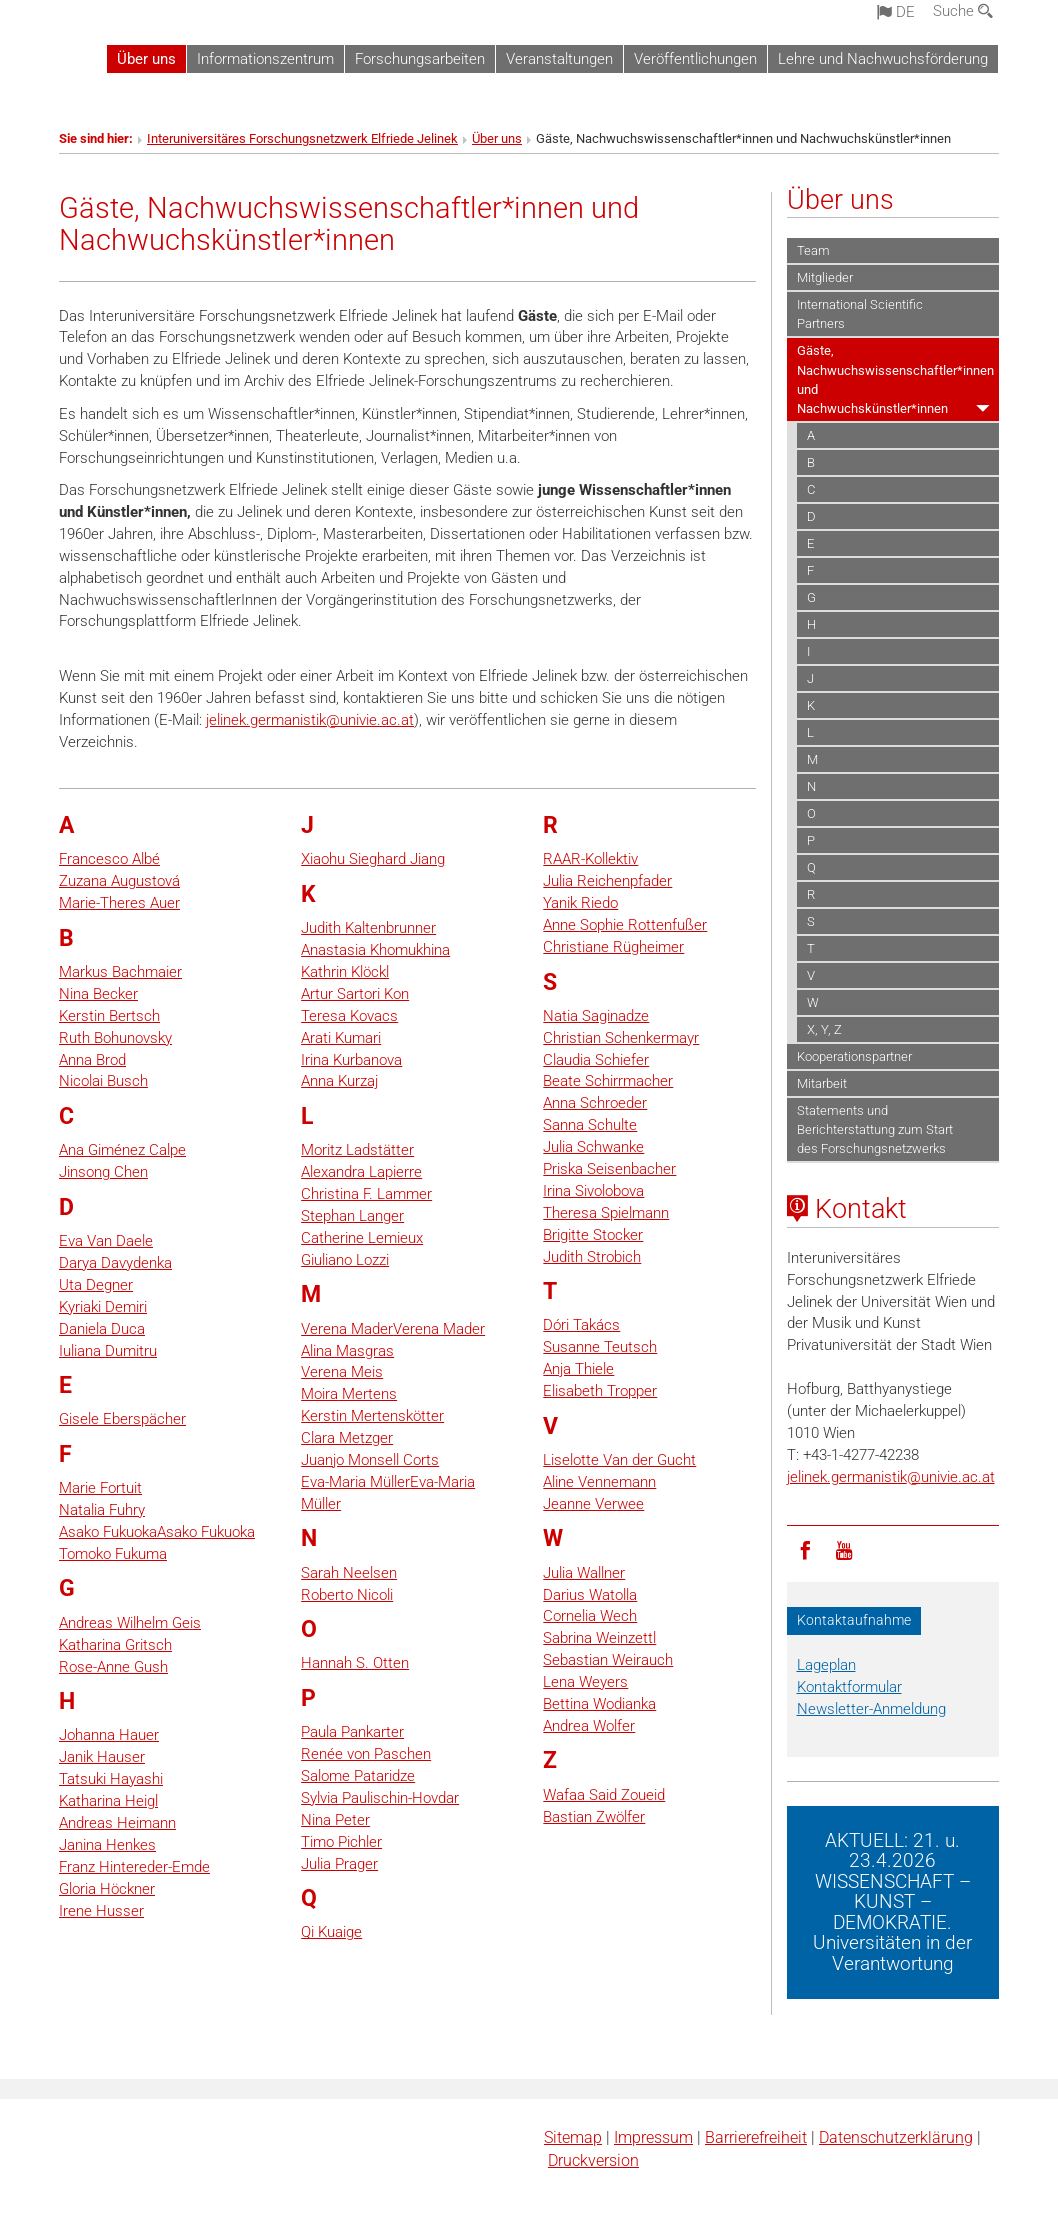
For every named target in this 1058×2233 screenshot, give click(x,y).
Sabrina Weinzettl (599, 1638)
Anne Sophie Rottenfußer (625, 925)
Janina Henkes (107, 1845)
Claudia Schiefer (596, 1060)
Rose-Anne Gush (113, 1667)
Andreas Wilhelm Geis (130, 1623)
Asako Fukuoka (108, 1532)
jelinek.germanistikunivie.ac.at (310, 720)
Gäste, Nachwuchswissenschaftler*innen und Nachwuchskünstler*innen (895, 379)
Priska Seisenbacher (609, 1169)
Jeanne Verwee (593, 1504)
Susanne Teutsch (600, 1347)
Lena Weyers (585, 1682)
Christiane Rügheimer (613, 947)
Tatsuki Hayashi (111, 1779)
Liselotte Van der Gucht (619, 1460)
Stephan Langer (352, 1216)
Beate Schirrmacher (608, 1081)
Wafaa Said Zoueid (604, 1795)
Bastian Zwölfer (594, 1817)
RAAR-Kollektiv (590, 859)
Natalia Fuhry (102, 1510)
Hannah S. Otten (355, 1663)
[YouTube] (844, 1549)
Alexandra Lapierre (361, 1172)
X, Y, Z (824, 1029)
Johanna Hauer (109, 1735)
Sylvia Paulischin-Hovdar (380, 1798)
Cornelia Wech (590, 1616)
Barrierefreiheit (756, 2137)
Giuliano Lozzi (345, 1260)
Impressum (653, 2137)
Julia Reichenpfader (607, 881)
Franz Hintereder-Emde (134, 1867)
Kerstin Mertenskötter (372, 1416)
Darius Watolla (590, 1595)
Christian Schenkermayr (621, 1038)
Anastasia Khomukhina (375, 950)
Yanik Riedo (580, 903)
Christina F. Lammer (366, 1194)
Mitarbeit (822, 1083)
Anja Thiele (578, 1369)
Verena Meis (342, 1372)
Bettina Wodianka (599, 1704)
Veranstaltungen (559, 59)
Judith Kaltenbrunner (368, 928)
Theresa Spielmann (606, 1213)
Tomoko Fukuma (113, 1554)
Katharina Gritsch (115, 1645)
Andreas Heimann (117, 1823)
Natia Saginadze (596, 1016)
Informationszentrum (265, 59)
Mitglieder (825, 277)
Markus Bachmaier (120, 972)
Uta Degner (96, 1285)
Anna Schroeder (595, 1103)
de (896, 12)
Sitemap (573, 2137)
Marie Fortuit (100, 1488)
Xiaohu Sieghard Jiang (373, 859)
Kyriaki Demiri (103, 1307)
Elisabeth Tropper (600, 1391)
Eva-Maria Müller (355, 1482)
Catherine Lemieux (362, 1238)
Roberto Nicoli (347, 1595)
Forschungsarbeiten (420, 59)
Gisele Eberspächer (122, 1419)
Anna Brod (92, 1060)
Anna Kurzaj (339, 1081)
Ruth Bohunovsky (115, 1038)
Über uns (146, 59)
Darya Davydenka (115, 1263)
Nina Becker (98, 994)
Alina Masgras (347, 1351)
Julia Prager (339, 1864)
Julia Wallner (584, 1573)
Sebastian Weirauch (608, 1660)
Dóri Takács (581, 1325)
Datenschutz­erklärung (896, 2137)
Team (813, 250)
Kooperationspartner (854, 1056)
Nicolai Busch (103, 1081)
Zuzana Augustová (119, 881)
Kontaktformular (849, 1687)
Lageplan (826, 1665)
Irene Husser (101, 1911)
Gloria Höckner (107, 1889)
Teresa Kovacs (349, 1016)
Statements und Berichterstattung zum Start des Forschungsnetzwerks (875, 1129)
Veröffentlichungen (695, 59)
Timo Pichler (341, 1842)
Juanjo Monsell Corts (370, 1460)
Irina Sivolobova (593, 1191)
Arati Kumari (341, 1038)
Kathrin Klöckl (345, 972)
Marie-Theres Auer (119, 903)
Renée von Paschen (366, 1754)
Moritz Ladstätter (357, 1150)
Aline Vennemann (599, 1482)
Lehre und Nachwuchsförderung (883, 59)
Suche (963, 11)
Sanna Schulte (590, 1125)
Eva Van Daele (106, 1241)
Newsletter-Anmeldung (871, 1709)
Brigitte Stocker (593, 1235)
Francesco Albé (109, 859)
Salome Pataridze (358, 1776)
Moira (319, 1394)
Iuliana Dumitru (108, 1351)
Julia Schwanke (593, 1147)
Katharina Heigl (108, 1801)
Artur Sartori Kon (355, 994)
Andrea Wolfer (589, 1726)
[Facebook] (806, 1549)
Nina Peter (335, 1820)
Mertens (367, 1394)
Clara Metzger (347, 1438)
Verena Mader (347, 1329)
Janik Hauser (102, 1757)
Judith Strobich (592, 1257)
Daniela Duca (102, 1329)
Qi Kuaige (331, 1932)
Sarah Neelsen (349, 1573)
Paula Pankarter (352, 1732)
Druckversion (593, 2160)
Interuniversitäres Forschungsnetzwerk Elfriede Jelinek (302, 138)
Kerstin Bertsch (109, 1016)
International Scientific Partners (860, 314)
